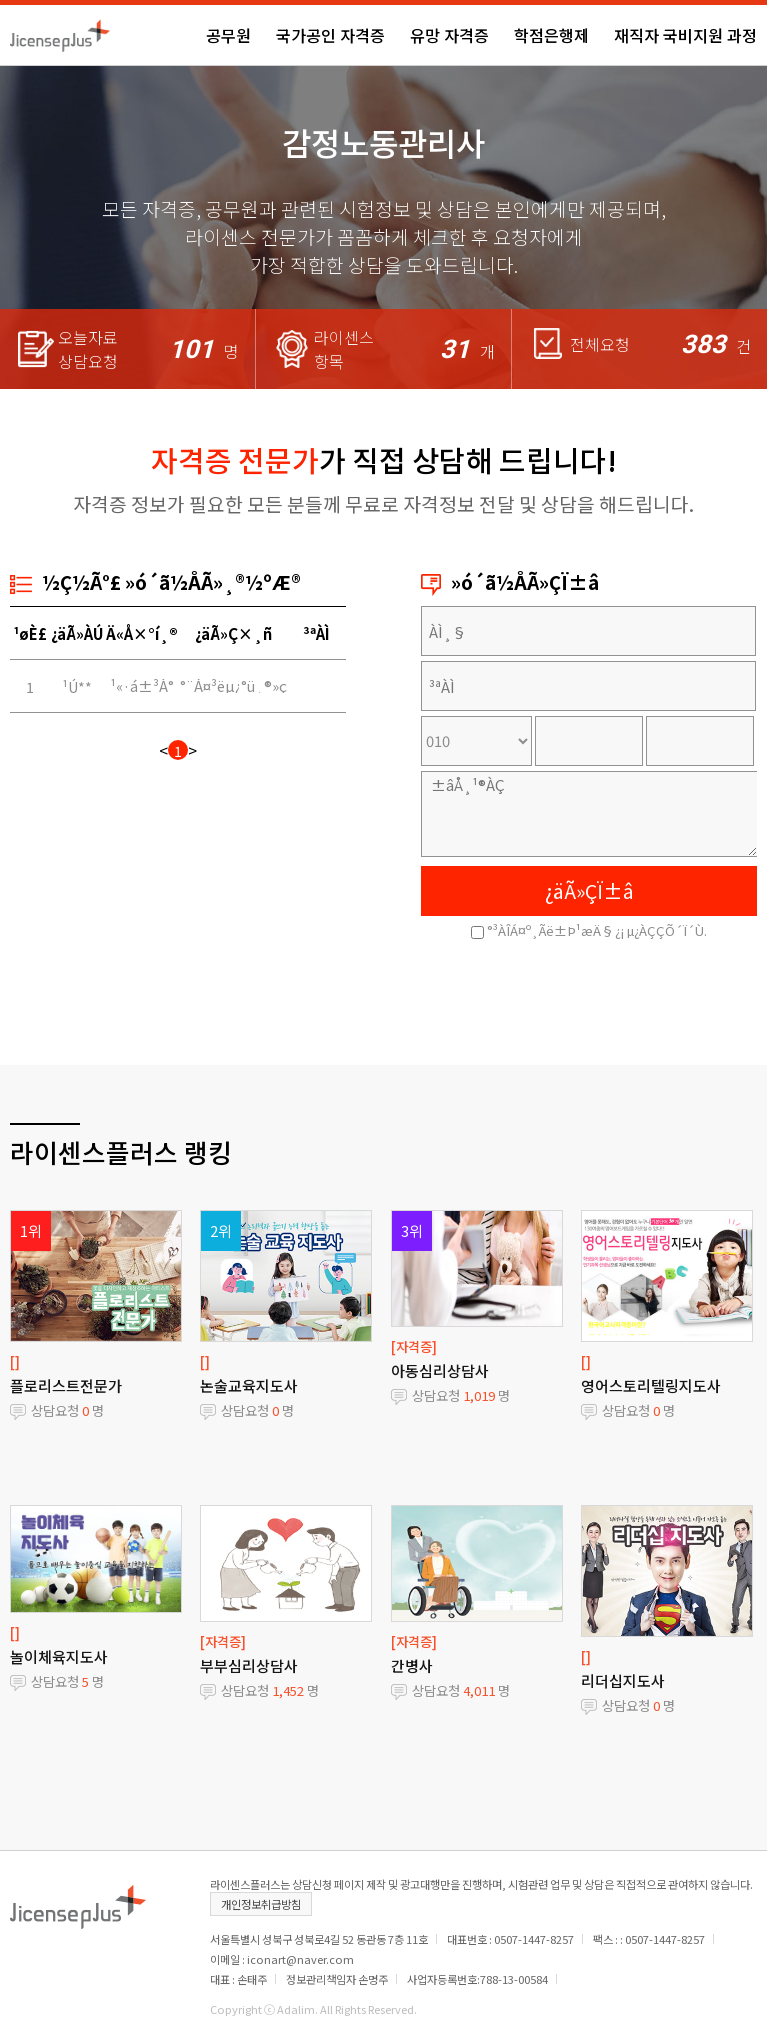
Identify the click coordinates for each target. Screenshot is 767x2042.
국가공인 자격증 (330, 35)
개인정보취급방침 (261, 1904)
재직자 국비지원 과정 (685, 35)
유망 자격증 (449, 35)
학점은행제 (551, 35)
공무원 (228, 35)
